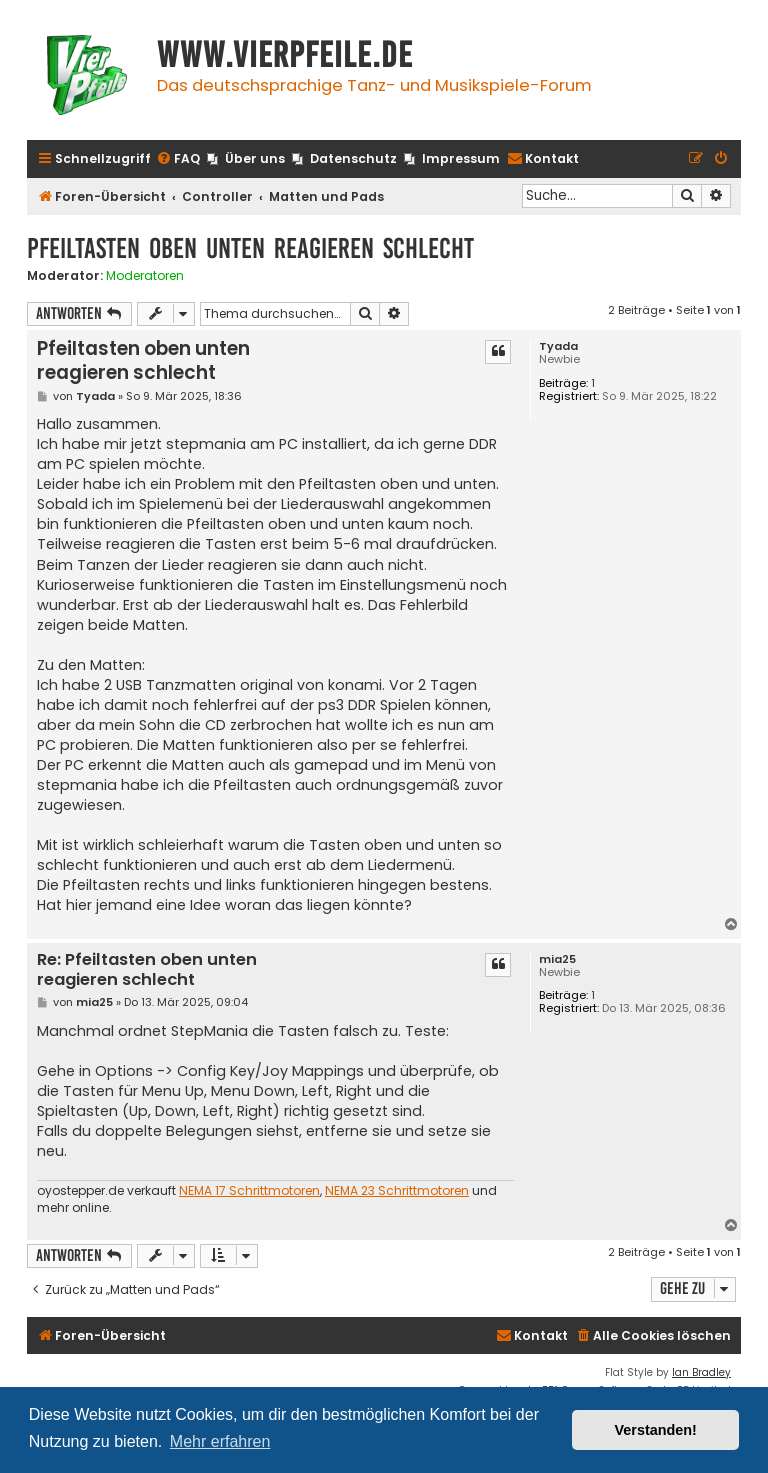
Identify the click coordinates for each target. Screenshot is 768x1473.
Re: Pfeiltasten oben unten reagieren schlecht (147, 970)
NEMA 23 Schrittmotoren (397, 1191)
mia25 (557, 959)
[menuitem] (178, 159)
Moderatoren (145, 276)
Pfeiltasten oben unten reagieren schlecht (250, 248)
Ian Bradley (701, 1372)
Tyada (558, 346)
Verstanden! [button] (656, 1430)
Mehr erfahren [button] (220, 1441)
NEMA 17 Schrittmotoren (249, 1191)
